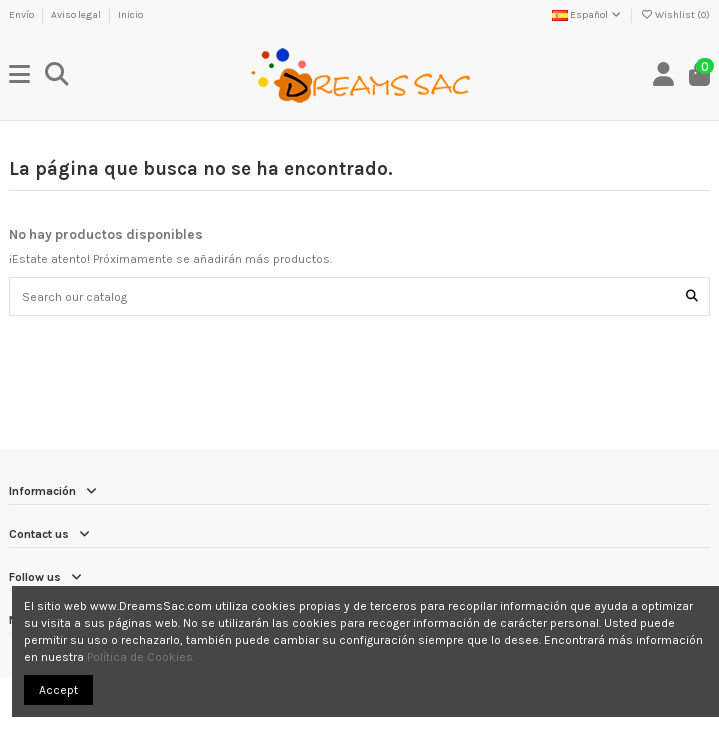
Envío (22, 15)
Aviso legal (77, 15)
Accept (58, 690)
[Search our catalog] (692, 296)
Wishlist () (675, 15)
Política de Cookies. (141, 657)
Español (587, 15)
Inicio (130, 15)
